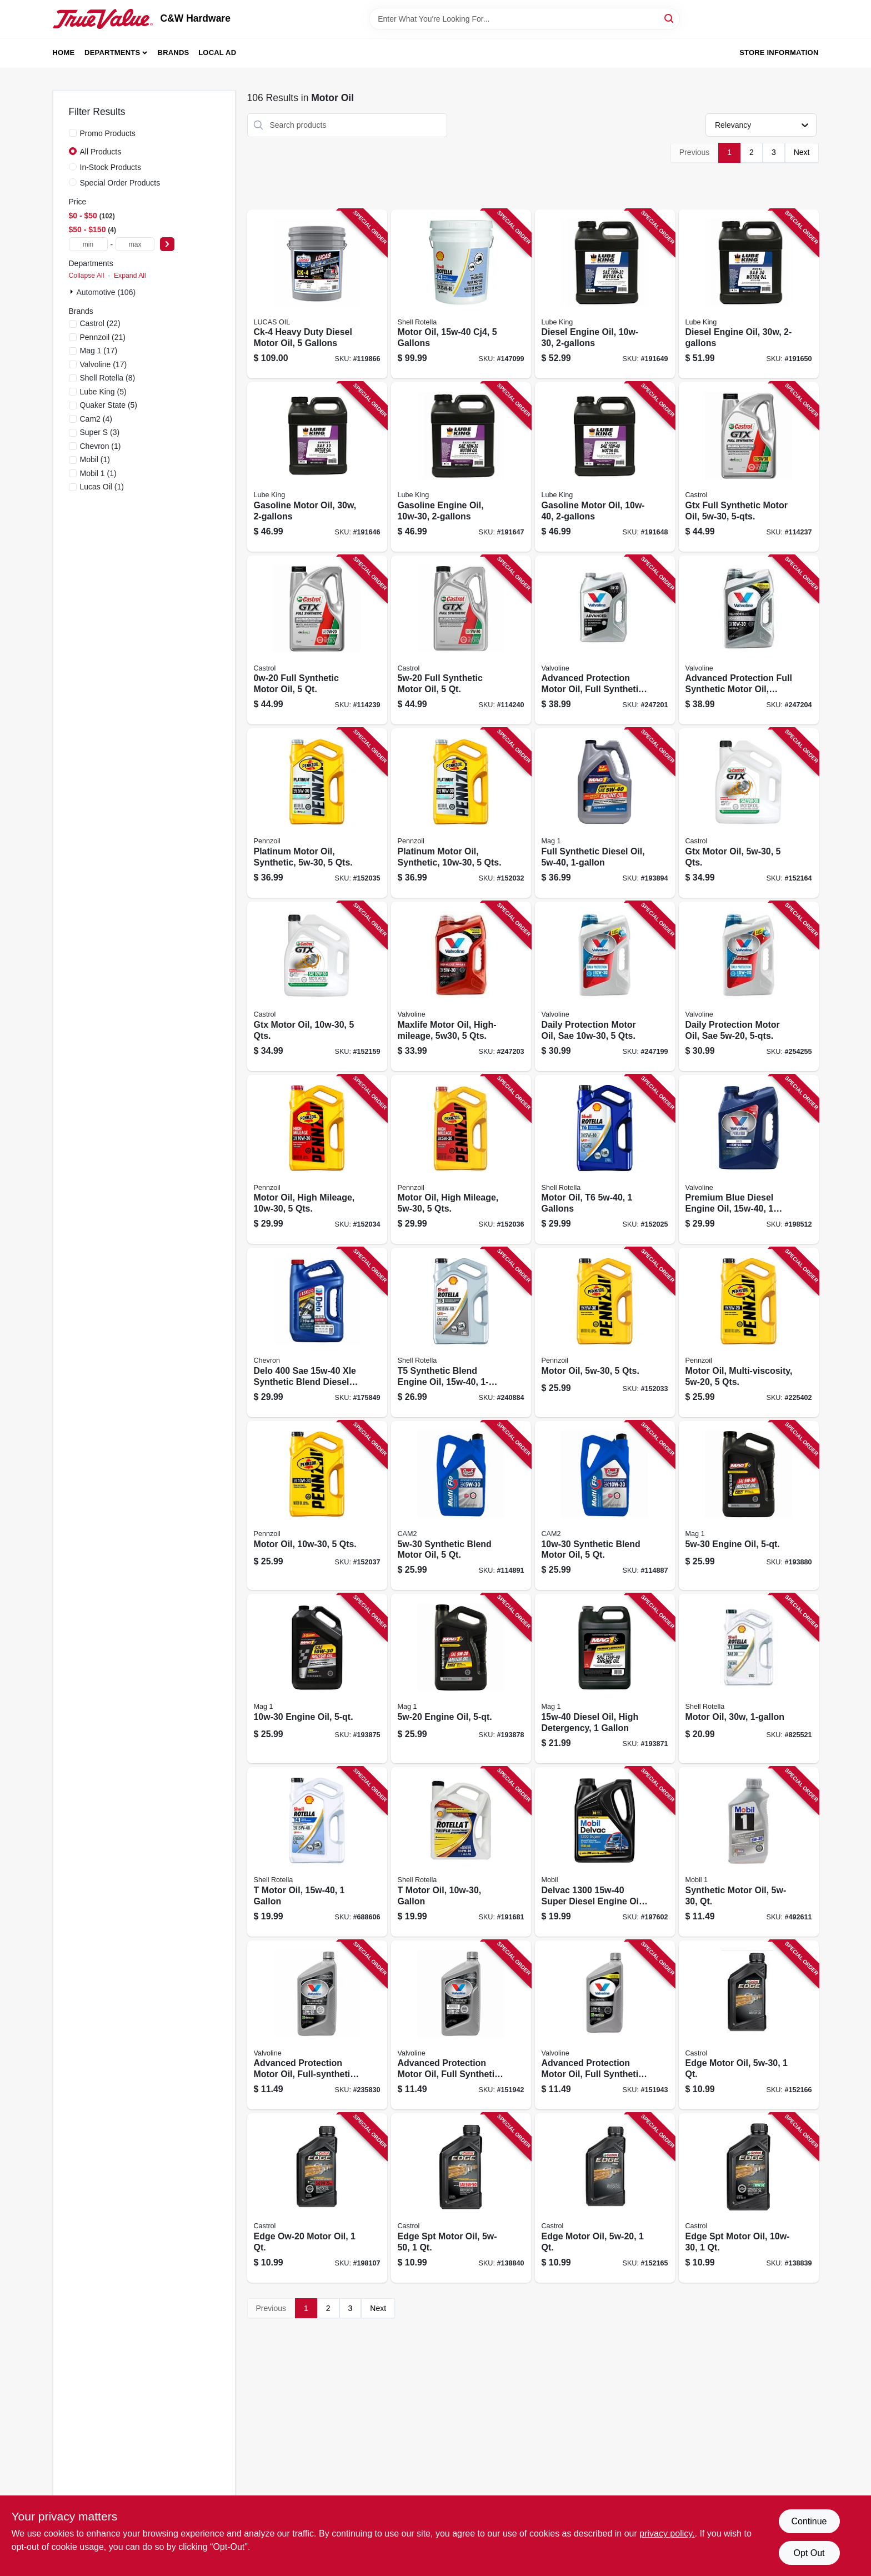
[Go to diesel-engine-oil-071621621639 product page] (605, 294)
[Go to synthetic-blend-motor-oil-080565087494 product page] (461, 1505)
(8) (108, 377)
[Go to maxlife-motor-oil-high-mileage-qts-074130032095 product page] (461, 986)
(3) (100, 432)
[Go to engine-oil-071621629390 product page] (317, 1678)
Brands (173, 52)
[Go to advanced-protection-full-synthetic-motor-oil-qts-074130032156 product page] (749, 640)
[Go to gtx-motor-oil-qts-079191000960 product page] (749, 813)
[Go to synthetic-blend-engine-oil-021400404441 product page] (461, 1332)
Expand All (130, 275)
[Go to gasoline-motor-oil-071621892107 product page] (605, 467)
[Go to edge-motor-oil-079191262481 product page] (749, 2025)
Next (802, 152)
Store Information (778, 52)
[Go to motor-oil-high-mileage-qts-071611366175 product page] (461, 1159)
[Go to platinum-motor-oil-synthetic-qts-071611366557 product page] (317, 813)
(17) (99, 350)
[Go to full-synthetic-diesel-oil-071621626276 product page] (605, 813)
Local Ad (217, 52)
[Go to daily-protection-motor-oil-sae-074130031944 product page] (749, 986)
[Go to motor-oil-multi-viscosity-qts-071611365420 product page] (749, 1332)
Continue (809, 2521)
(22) (100, 323)
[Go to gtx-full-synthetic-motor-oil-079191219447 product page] (749, 467)
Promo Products (108, 133)
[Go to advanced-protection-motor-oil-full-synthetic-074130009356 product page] (461, 2025)
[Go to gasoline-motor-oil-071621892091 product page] (317, 467)
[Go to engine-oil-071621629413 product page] (461, 1678)
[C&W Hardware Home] (103, 19)
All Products (101, 151)
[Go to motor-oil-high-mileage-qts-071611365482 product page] (317, 1159)
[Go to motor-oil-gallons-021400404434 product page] (605, 1159)
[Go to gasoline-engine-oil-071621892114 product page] (461, 467)
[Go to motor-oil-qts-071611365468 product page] (605, 1332)
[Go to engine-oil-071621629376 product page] (749, 1505)
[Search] (670, 18)
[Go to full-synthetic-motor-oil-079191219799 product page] (461, 640)
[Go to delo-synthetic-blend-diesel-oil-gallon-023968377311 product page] (317, 1332)
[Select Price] (167, 244)
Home (64, 52)
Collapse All (86, 275)
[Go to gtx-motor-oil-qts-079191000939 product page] (317, 986)
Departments (112, 52)
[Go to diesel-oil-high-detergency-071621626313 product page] (605, 1678)
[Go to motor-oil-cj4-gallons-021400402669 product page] (461, 294)
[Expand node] (73, 291)
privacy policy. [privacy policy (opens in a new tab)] (666, 2533)
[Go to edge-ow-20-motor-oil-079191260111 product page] (317, 2198)
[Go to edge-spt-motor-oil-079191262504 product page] (461, 2198)
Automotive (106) (106, 292)
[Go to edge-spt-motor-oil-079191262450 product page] (749, 2198)
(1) (100, 446)
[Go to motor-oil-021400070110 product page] (749, 1678)
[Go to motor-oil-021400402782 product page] (317, 1852)
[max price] (135, 244)
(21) (103, 337)
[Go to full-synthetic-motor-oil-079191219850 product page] (317, 640)
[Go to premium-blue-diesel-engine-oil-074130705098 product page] (749, 1159)
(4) (96, 418)
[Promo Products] (73, 133)
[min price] (88, 244)
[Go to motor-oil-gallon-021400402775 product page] (461, 1852)
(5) (103, 391)
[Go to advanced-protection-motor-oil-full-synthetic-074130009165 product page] (317, 2025)
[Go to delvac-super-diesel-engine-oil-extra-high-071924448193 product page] (605, 1852)
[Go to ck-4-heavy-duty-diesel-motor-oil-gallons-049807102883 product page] (317, 294)
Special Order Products (120, 183)
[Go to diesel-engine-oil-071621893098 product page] (749, 294)
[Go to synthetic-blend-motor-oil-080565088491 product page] (605, 1505)
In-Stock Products (111, 167)
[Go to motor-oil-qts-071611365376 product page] (317, 1505)
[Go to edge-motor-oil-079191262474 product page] (605, 2198)
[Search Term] (524, 19)
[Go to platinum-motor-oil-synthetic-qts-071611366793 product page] (461, 813)
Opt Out (808, 2553)
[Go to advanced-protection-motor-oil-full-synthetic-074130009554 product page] (605, 2025)
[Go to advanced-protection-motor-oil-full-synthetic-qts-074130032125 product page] (605, 640)
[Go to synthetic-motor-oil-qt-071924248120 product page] (749, 1852)
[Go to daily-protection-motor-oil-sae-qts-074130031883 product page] (605, 986)
